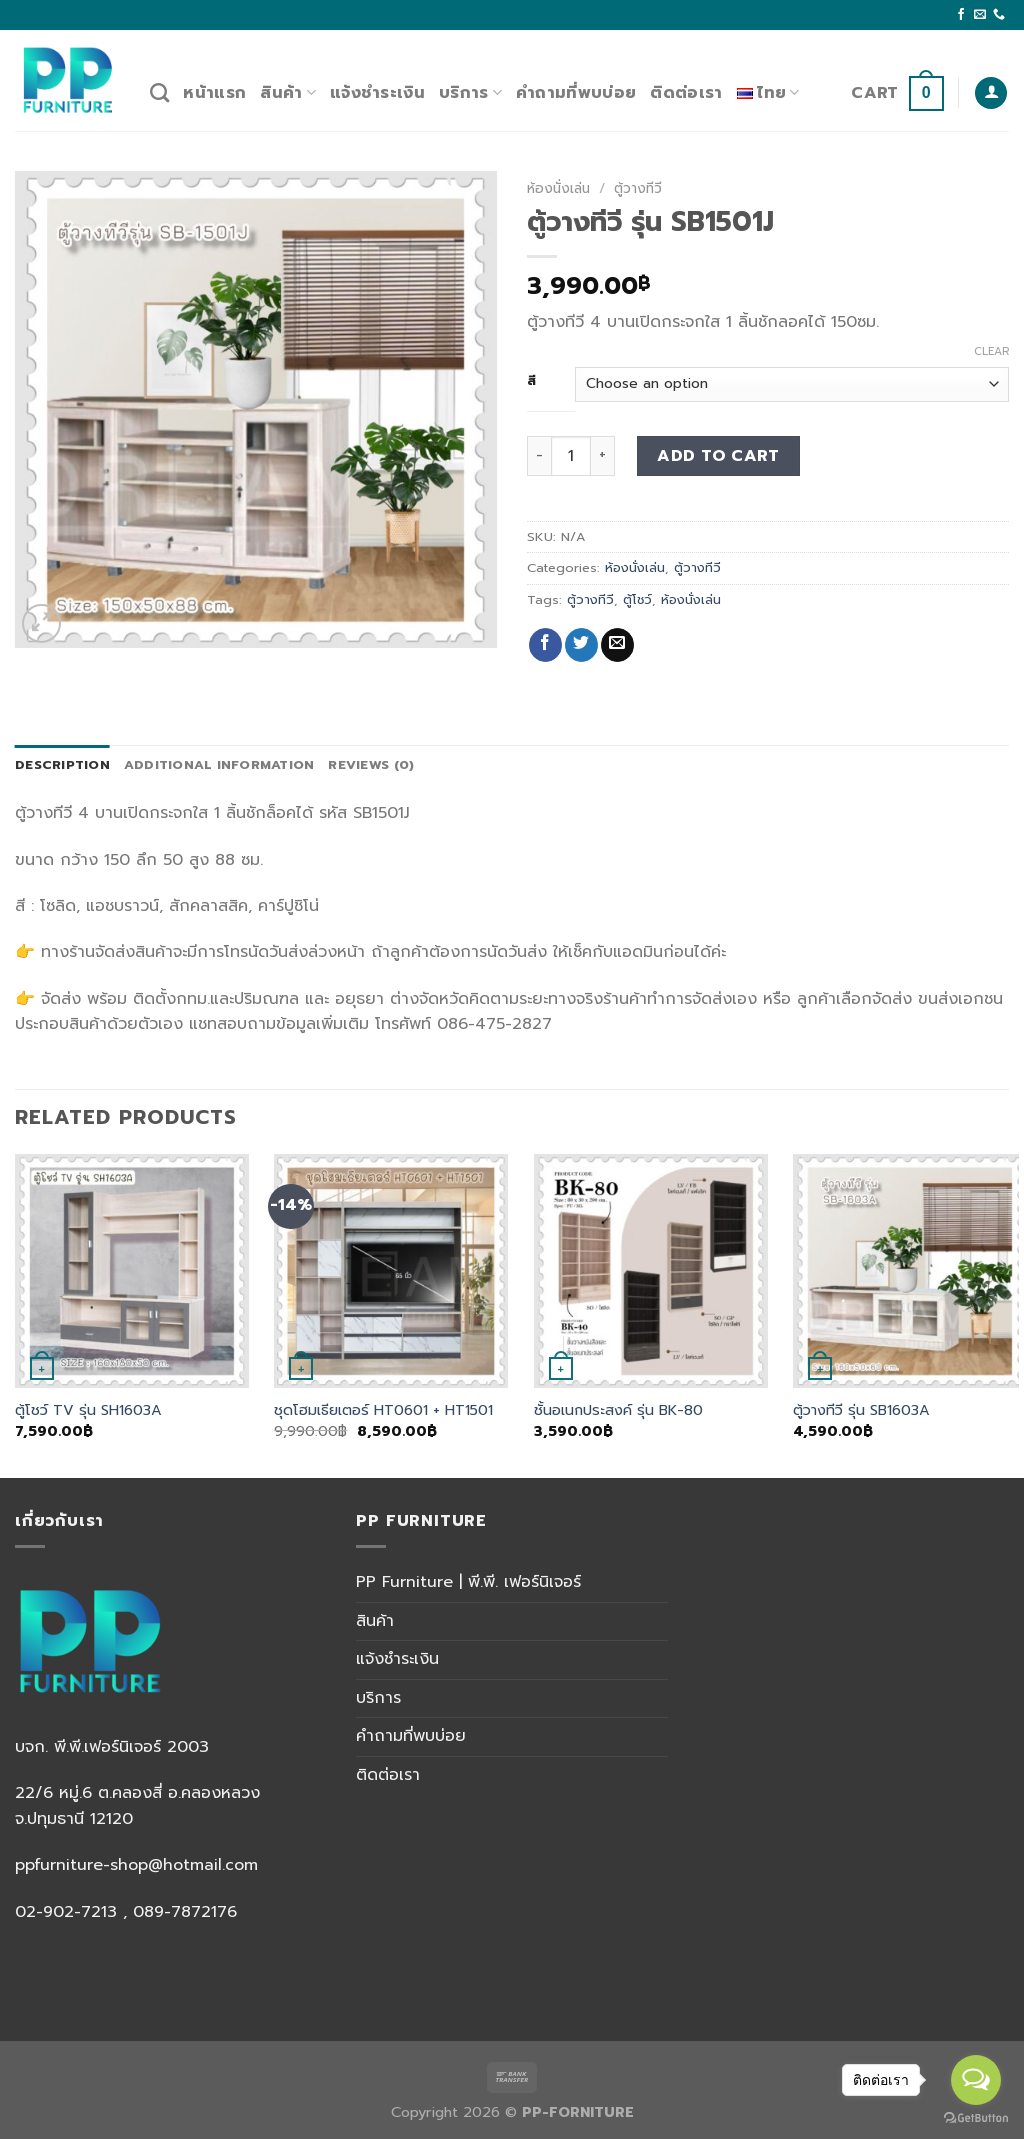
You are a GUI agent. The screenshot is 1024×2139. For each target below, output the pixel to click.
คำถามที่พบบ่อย (576, 93)
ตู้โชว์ (637, 599)
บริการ (470, 93)
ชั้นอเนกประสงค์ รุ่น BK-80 (618, 1410)
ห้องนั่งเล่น (558, 188)
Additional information (219, 764)
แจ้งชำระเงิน (377, 93)
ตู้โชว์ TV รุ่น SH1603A (88, 1410)
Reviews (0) (371, 764)
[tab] (62, 765)
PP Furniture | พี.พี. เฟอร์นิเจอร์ (468, 1582)
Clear (991, 352)
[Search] (159, 92)
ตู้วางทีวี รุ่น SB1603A (861, 1410)
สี (532, 381)
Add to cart (718, 456)
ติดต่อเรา (686, 93)
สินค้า (288, 93)
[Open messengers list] (976, 2080)
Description (62, 764)
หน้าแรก (214, 93)
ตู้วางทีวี (638, 188)
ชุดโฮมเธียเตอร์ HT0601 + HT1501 (383, 1410)
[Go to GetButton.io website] (976, 2118)
